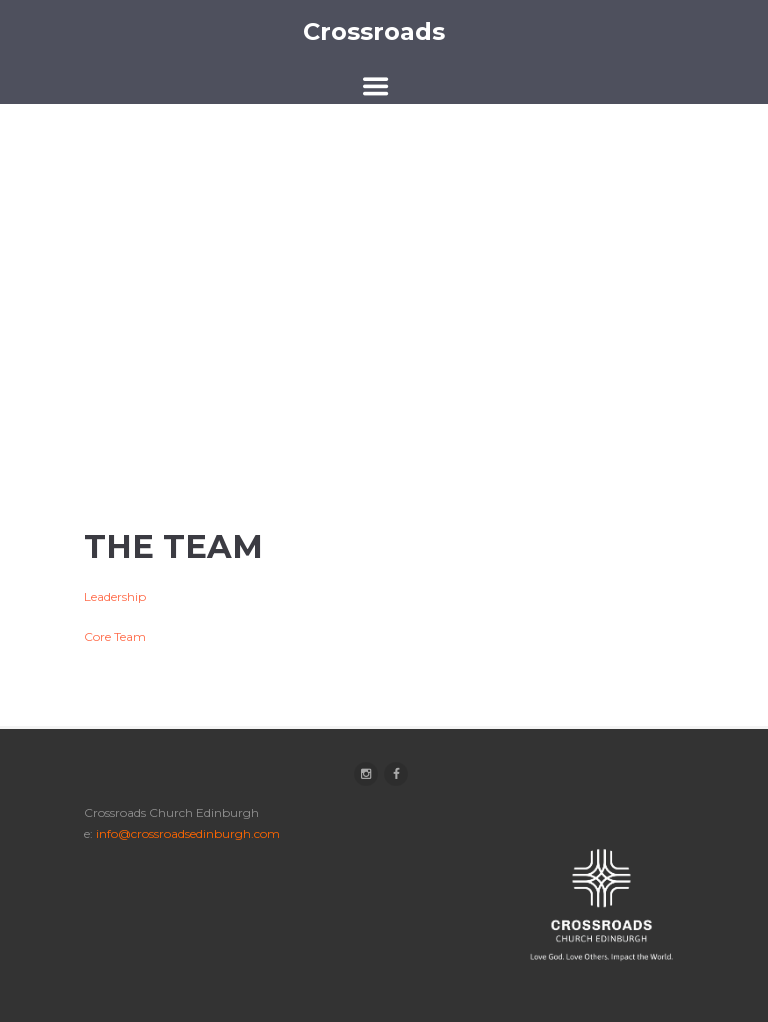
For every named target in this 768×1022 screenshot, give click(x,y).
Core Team (115, 636)
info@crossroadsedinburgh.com (188, 833)
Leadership (115, 596)
